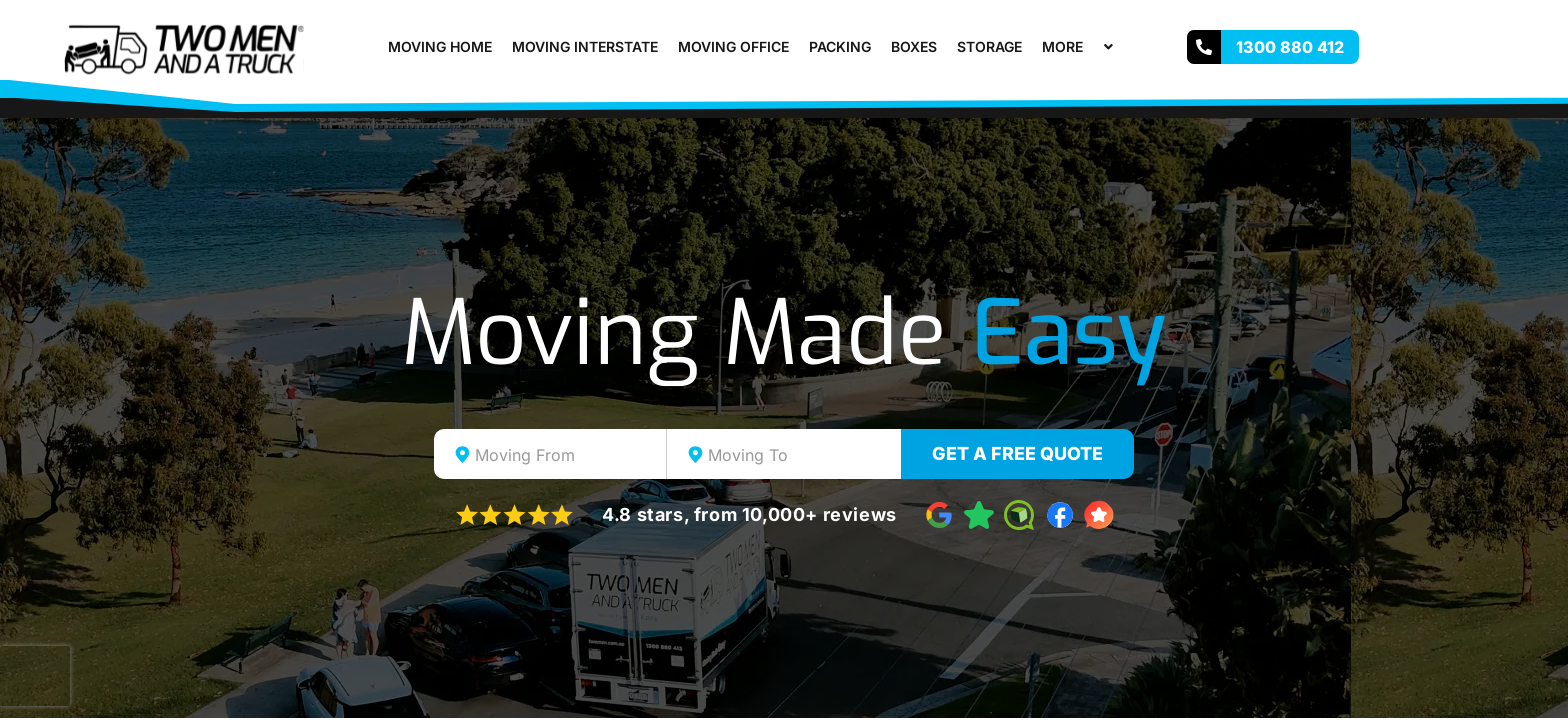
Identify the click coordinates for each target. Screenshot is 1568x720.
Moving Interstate (585, 46)
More (1080, 46)
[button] (1091, 46)
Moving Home (440, 46)
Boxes (914, 46)
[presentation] (35, 676)
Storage (989, 46)
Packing (840, 46)
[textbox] (568, 455)
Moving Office (733, 46)
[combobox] (550, 454)
